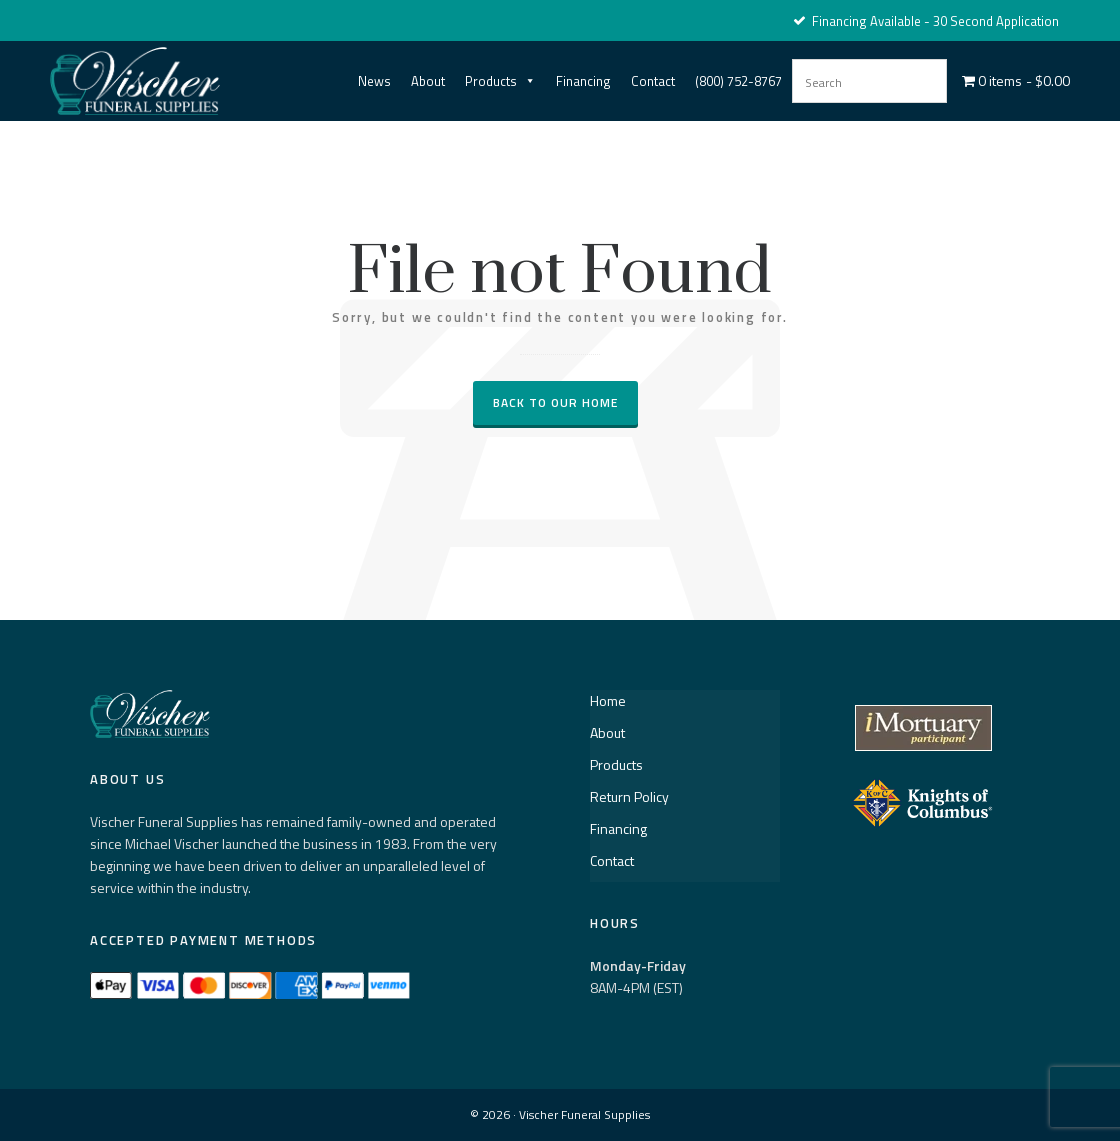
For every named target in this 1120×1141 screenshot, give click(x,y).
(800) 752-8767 (738, 81)
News (374, 81)
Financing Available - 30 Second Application (926, 21)
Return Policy (629, 796)
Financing (583, 81)
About (428, 81)
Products (500, 81)
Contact (653, 81)
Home (608, 700)
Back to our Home (555, 402)
